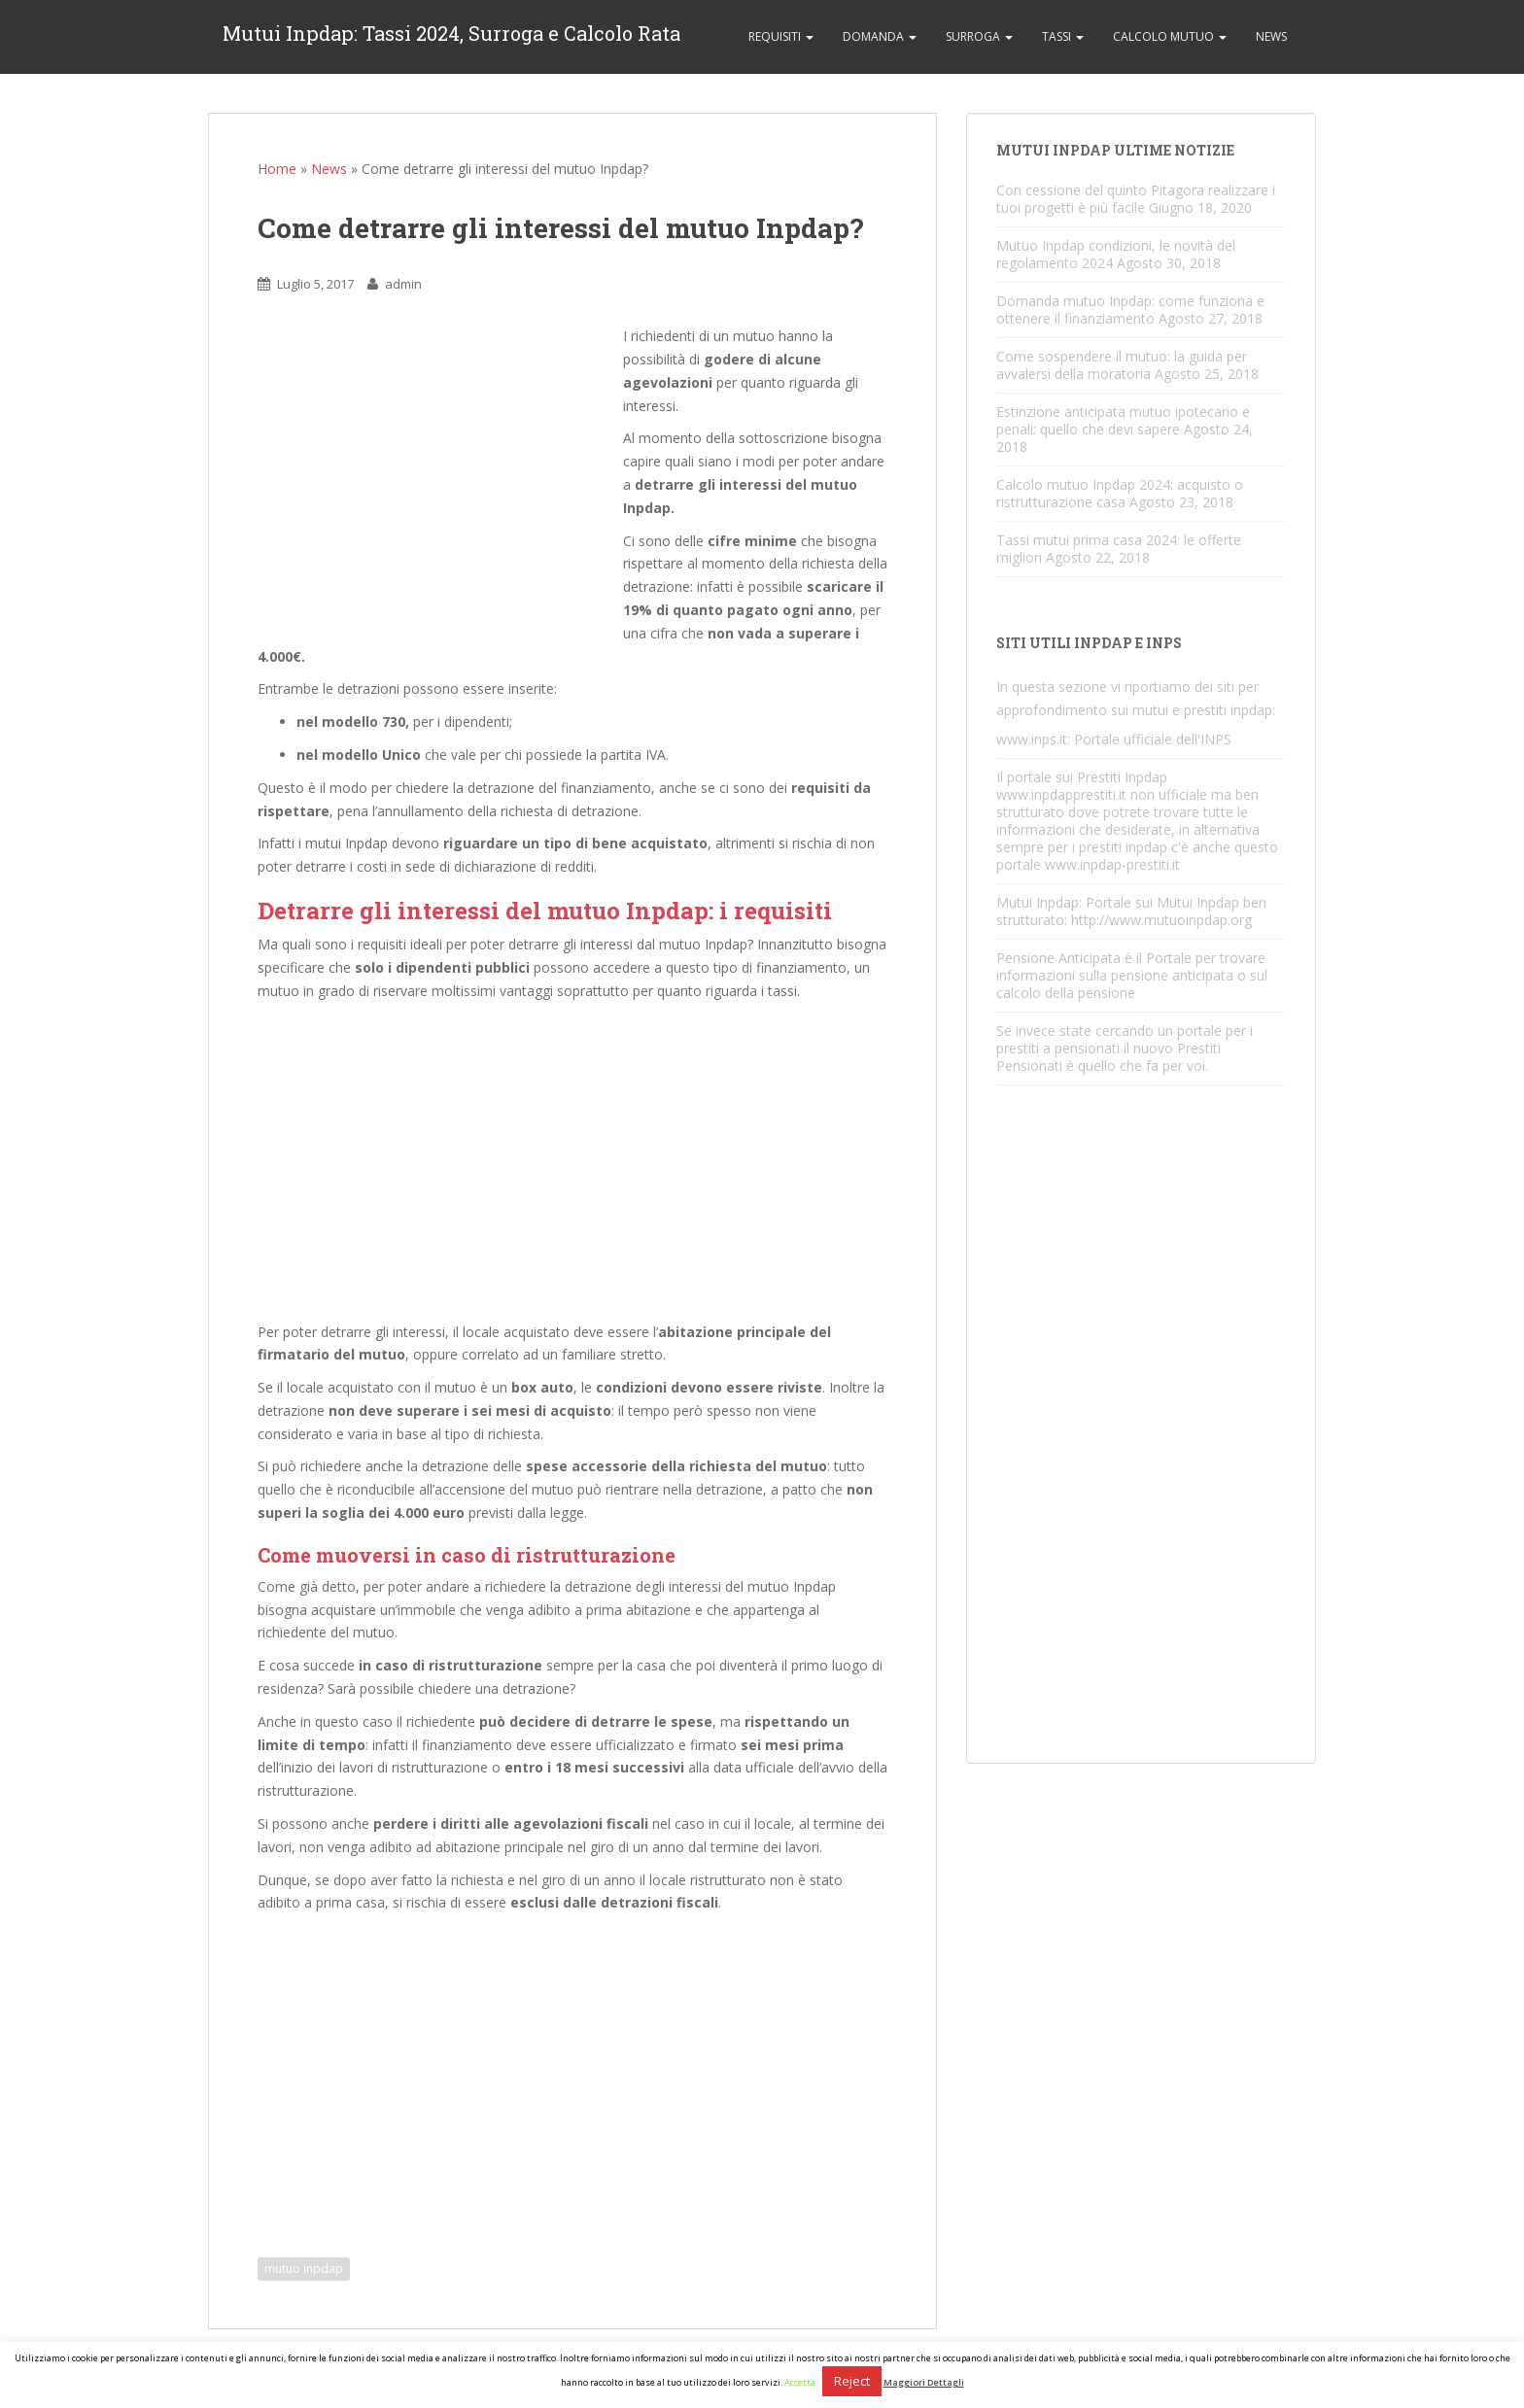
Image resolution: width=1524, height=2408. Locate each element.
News (1271, 36)
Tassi (1063, 36)
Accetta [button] (799, 2382)
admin (403, 283)
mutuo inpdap (303, 2268)
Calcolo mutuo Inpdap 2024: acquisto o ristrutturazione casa (1119, 493)
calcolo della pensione (1065, 992)
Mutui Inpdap (1037, 902)
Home (277, 168)
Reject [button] (852, 2381)
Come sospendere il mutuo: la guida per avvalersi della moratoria (1121, 365)
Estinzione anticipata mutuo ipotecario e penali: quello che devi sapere (1123, 420)
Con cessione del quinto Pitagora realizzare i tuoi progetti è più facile (1135, 199)
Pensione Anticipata (1058, 957)
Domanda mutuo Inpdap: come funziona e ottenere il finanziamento (1130, 309)
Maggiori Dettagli (923, 2382)
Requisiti (781, 36)
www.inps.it (1031, 739)
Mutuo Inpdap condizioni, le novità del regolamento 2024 (1115, 254)
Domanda (880, 36)
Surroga (979, 36)
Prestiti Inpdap (1122, 777)
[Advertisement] (440, 480)
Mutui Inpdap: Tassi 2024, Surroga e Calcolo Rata (451, 37)
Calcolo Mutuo (1170, 36)
